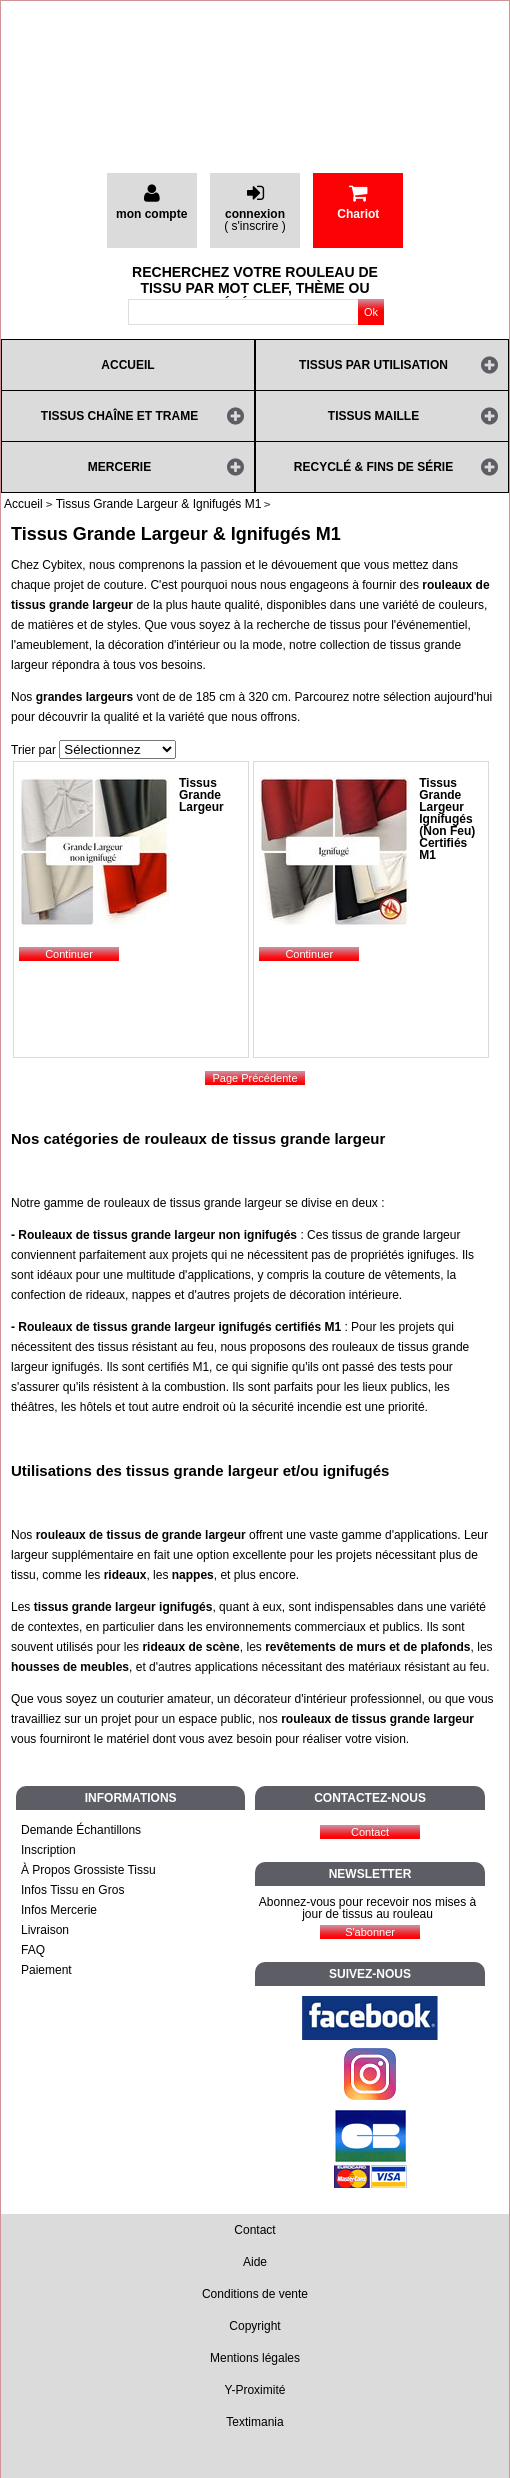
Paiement (46, 1970)
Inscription (48, 1850)
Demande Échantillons (81, 1830)
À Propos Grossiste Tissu (88, 1870)
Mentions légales (255, 2358)
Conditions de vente (255, 2294)
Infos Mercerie (59, 1910)
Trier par (33, 750)
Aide (255, 2262)
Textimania (254, 2422)
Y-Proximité (255, 2390)
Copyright (254, 2326)
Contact (254, 2230)
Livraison (45, 1930)
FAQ (33, 1950)
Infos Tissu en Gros (72, 1890)
